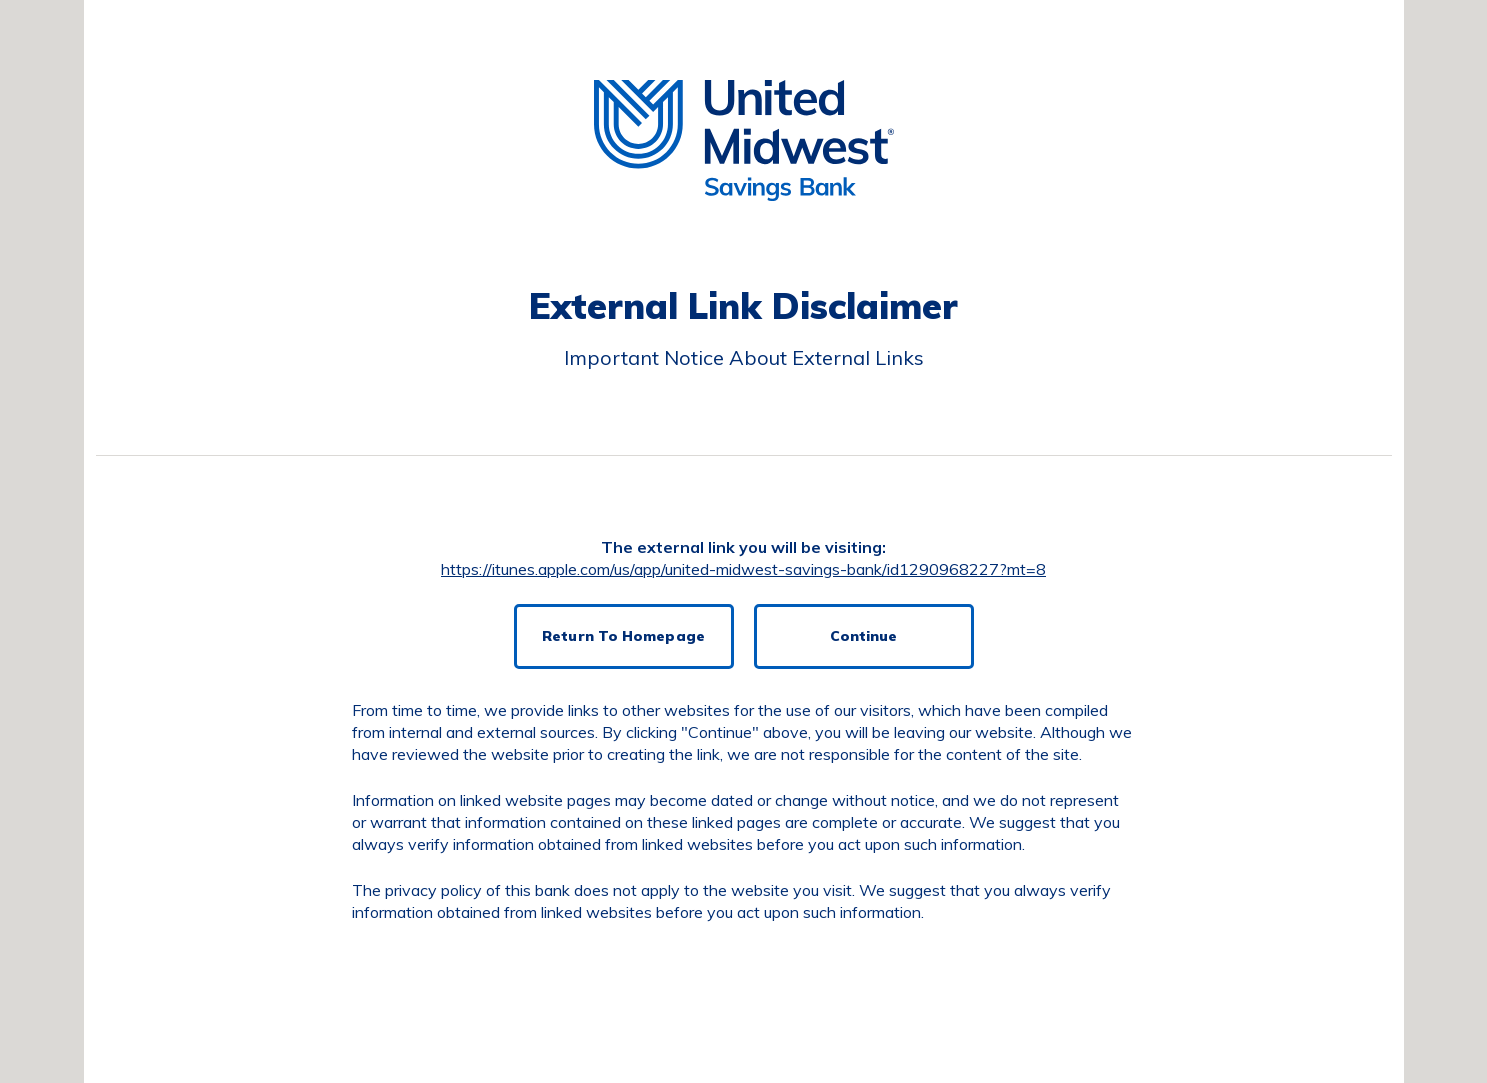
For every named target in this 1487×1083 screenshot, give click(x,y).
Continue (864, 636)
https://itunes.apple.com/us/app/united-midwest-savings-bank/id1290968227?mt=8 (743, 569)
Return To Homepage (623, 636)
